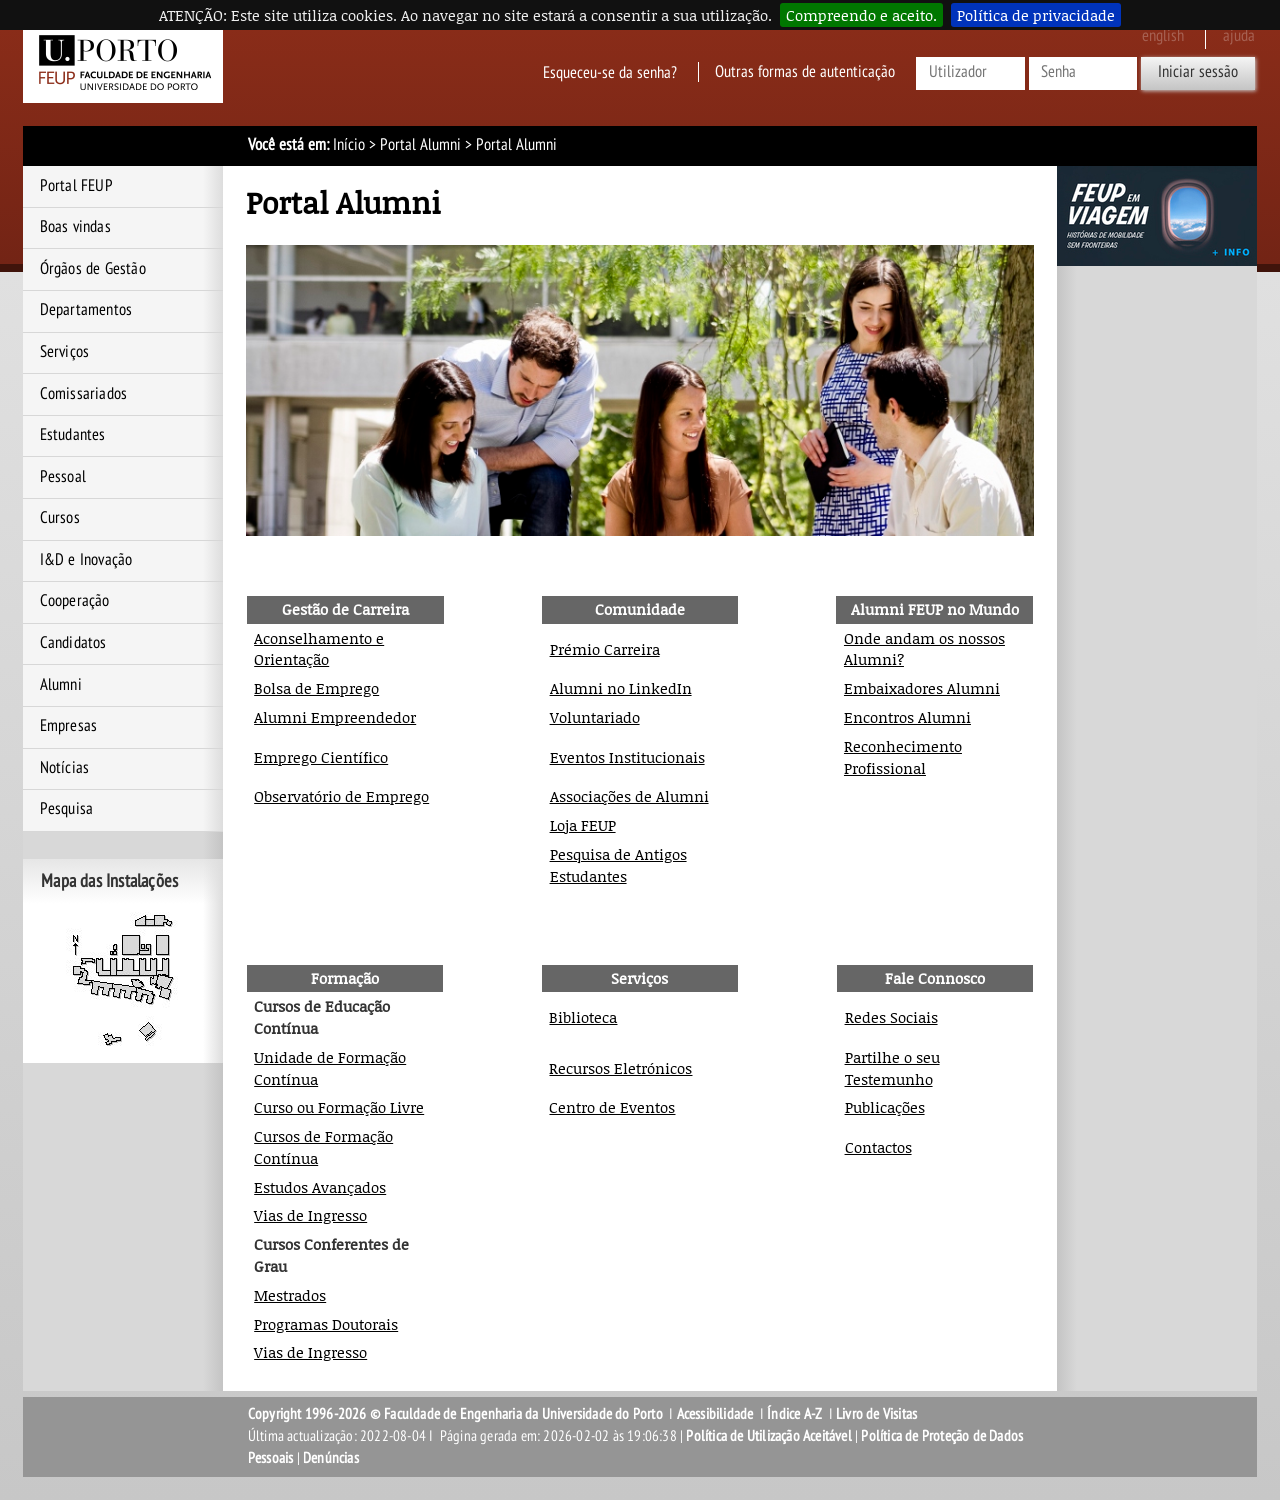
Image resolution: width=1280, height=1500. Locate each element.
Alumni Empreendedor (335, 717)
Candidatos (73, 643)
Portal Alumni (420, 145)
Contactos (878, 1147)
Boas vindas (75, 227)
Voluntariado (595, 717)
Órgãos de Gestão (93, 269)
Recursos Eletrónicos (620, 1068)
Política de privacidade (1036, 15)
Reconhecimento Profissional (903, 757)
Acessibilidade (715, 1414)
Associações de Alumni (629, 796)
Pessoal (63, 477)
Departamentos (86, 310)
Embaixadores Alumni (922, 688)
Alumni (61, 685)
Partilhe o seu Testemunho (892, 1068)
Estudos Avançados (320, 1187)
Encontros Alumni (907, 717)
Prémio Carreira (605, 649)
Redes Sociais (891, 1017)
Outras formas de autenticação (805, 72)
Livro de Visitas (876, 1414)
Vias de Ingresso (310, 1215)
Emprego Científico (321, 757)
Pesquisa (67, 809)
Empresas (69, 726)
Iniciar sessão (1198, 72)
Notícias (65, 768)
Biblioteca (583, 1017)
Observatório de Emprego (341, 796)
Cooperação (75, 601)
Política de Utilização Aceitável (768, 1436)
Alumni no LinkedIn (621, 688)
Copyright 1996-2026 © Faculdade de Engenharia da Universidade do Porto (455, 1414)
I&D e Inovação (86, 560)
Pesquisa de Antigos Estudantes (618, 865)
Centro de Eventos (612, 1107)
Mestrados (290, 1295)
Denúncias (331, 1458)
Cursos (60, 518)
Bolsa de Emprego (316, 688)
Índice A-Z (794, 1414)
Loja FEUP (583, 825)
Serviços (65, 352)
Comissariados (84, 394)
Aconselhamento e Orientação (319, 649)
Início (349, 145)
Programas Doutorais (326, 1324)
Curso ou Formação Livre (339, 1107)
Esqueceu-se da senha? (610, 72)
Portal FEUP (76, 186)
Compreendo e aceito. (861, 15)
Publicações (885, 1107)
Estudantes (73, 435)
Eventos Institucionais (627, 757)
